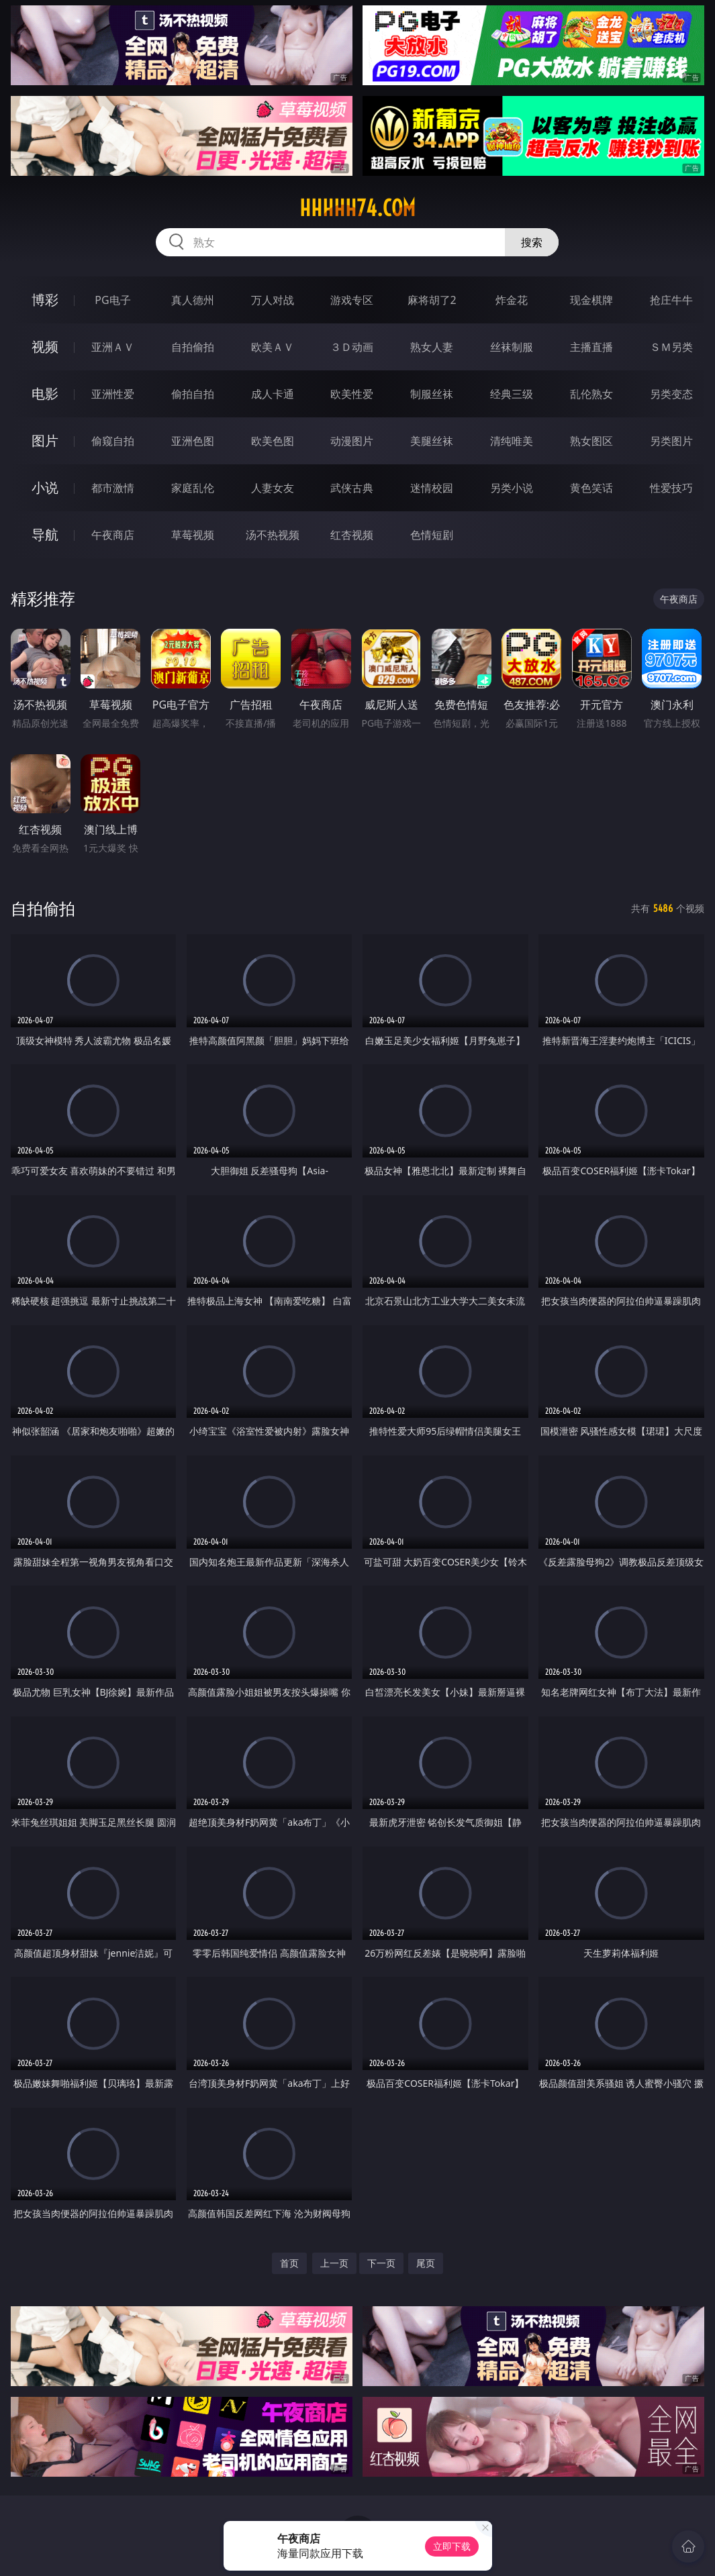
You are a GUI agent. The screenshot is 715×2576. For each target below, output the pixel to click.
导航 (45, 534)
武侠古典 (351, 487)
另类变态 (671, 394)
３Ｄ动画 (351, 347)
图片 (45, 440)
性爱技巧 (671, 487)
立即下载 (452, 2546)
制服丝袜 (431, 394)
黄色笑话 (591, 487)
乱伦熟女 (591, 394)
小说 (45, 487)
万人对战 (272, 300)
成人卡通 (272, 394)
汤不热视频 (272, 534)
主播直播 (591, 347)
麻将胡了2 (432, 300)
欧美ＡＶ (272, 347)
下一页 (381, 2263)
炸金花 (511, 300)
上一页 (334, 2263)
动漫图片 (351, 440)
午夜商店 (112, 534)
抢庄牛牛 (671, 300)
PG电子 (112, 300)
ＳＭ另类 (671, 347)
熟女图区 (591, 440)
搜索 (531, 242)
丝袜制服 (511, 347)
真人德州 (192, 300)
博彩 (45, 300)
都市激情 (112, 487)
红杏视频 (351, 534)
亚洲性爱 (112, 394)
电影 (45, 393)
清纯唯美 (511, 440)
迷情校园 (431, 487)
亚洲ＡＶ (112, 347)
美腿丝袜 (431, 440)
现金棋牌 (591, 300)
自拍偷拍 (192, 347)
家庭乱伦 (192, 487)
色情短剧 (431, 534)
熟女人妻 (431, 347)
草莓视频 (192, 534)
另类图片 (671, 440)
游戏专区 (351, 300)
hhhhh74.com (357, 208)
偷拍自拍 (192, 394)
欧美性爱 (351, 394)
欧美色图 (272, 440)
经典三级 (511, 394)
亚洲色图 (192, 440)
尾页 (425, 2263)
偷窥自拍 (112, 440)
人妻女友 (272, 487)
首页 (289, 2263)
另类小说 (511, 487)
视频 (45, 347)
